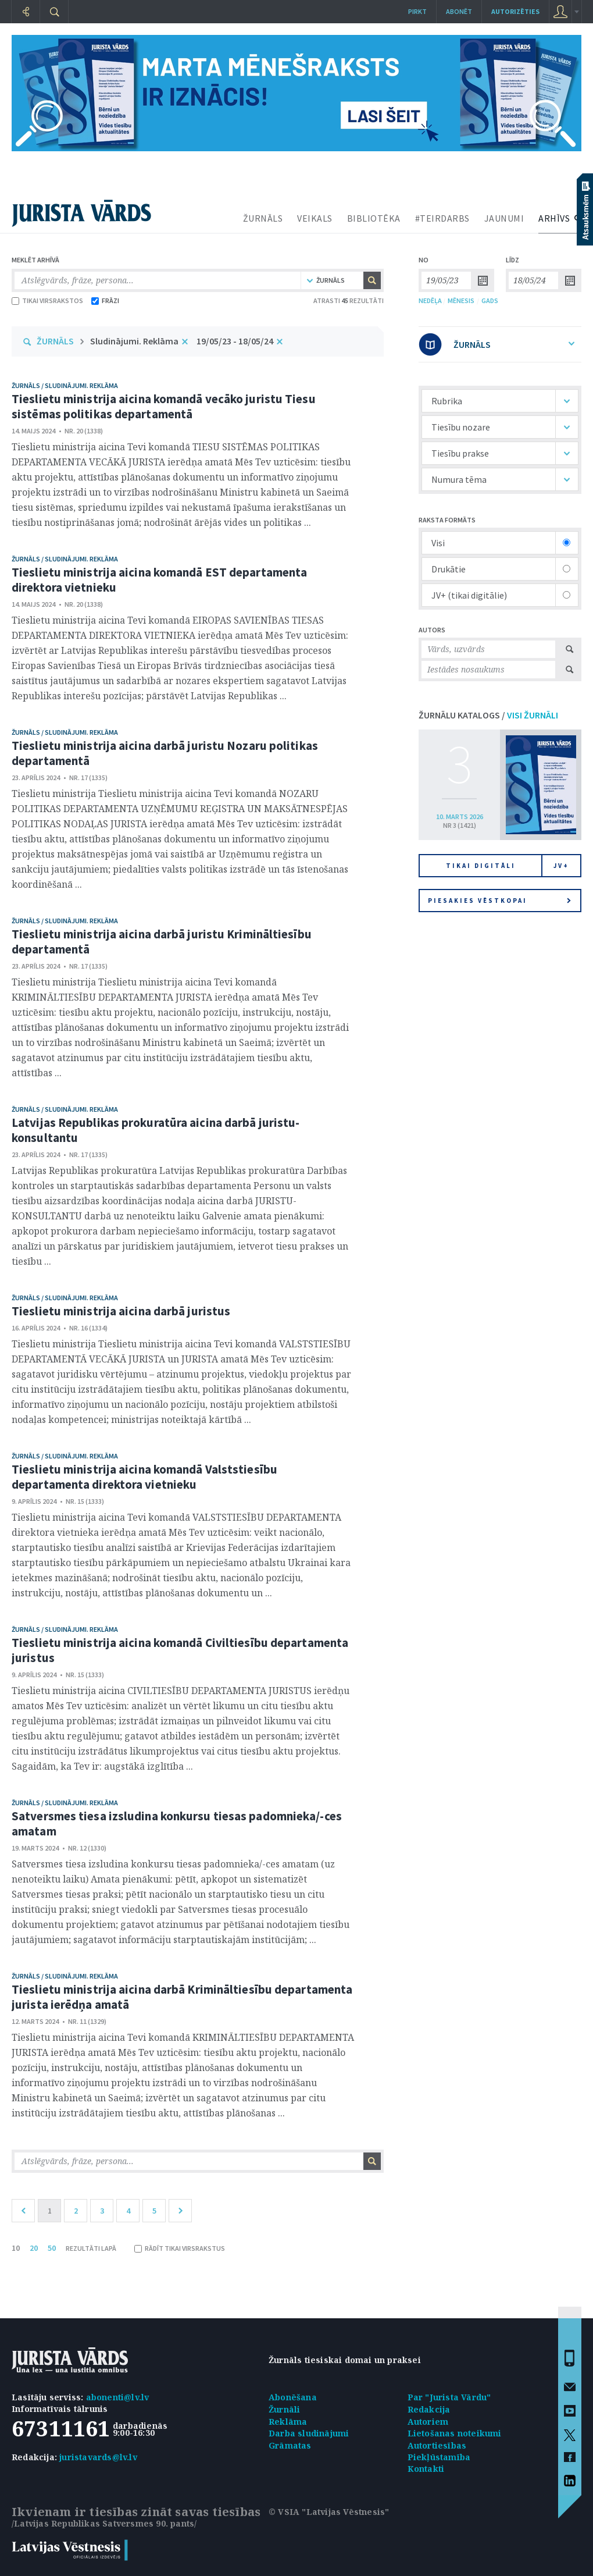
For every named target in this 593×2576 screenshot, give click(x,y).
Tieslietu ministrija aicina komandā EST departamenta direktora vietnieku (159, 579)
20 (34, 2248)
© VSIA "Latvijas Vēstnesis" (329, 2511)
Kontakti (426, 2468)
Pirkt (417, 11)
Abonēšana (293, 2397)
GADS (489, 300)
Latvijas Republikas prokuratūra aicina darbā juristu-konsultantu (155, 1130)
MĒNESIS (461, 300)
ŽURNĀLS (263, 218)
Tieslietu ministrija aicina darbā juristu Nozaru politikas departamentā (165, 753)
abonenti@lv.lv (117, 2397)
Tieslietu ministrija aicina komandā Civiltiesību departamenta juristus (180, 1650)
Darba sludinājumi (309, 2433)
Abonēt (459, 11)
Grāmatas (290, 2445)
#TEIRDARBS (442, 218)
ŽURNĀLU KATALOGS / (488, 715)
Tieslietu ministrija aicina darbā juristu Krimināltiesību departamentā (162, 941)
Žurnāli (284, 2409)
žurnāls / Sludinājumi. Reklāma (65, 385)
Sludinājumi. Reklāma (134, 341)
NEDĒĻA (430, 300)
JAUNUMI (504, 218)
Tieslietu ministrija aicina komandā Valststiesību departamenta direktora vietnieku (144, 1476)
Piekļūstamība (439, 2457)
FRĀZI (105, 300)
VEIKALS (315, 218)
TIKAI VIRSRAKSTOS (47, 300)
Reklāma (288, 2421)
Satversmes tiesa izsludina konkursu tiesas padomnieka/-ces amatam (177, 1823)
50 (52, 2248)
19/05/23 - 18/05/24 (235, 341)
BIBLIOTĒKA (374, 218)
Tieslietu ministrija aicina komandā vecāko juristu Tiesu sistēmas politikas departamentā (164, 406)
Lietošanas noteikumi (455, 2433)
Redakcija (429, 2409)
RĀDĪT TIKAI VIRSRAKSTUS (179, 2248)
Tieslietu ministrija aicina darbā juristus (121, 1311)
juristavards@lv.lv (98, 2457)
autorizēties (515, 11)
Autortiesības (437, 2445)
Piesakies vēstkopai (499, 900)
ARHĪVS (554, 218)
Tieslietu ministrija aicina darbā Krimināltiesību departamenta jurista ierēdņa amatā (182, 1996)
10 (16, 2248)
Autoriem (428, 2421)
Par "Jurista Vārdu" (449, 2397)
